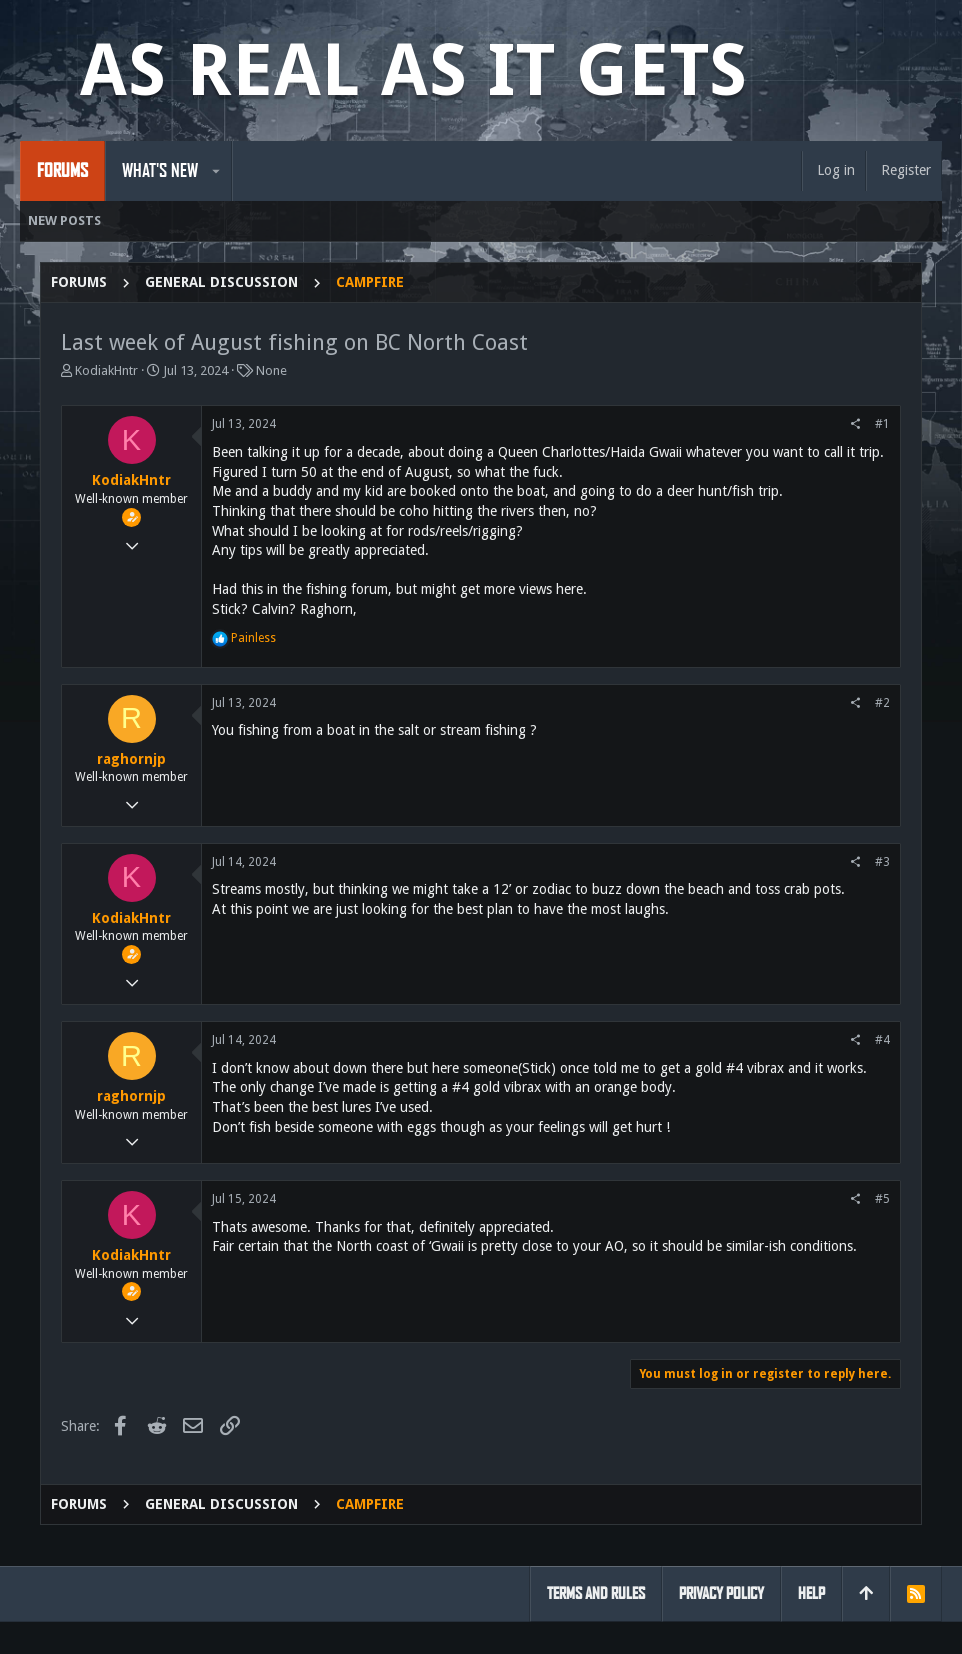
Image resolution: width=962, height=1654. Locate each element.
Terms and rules (596, 1593)
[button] (216, 171)
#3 (882, 862)
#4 (882, 1040)
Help (811, 1593)
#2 (882, 703)
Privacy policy (721, 1593)
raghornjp (131, 759)
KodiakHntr (106, 370)
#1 (882, 424)
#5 (882, 1199)
